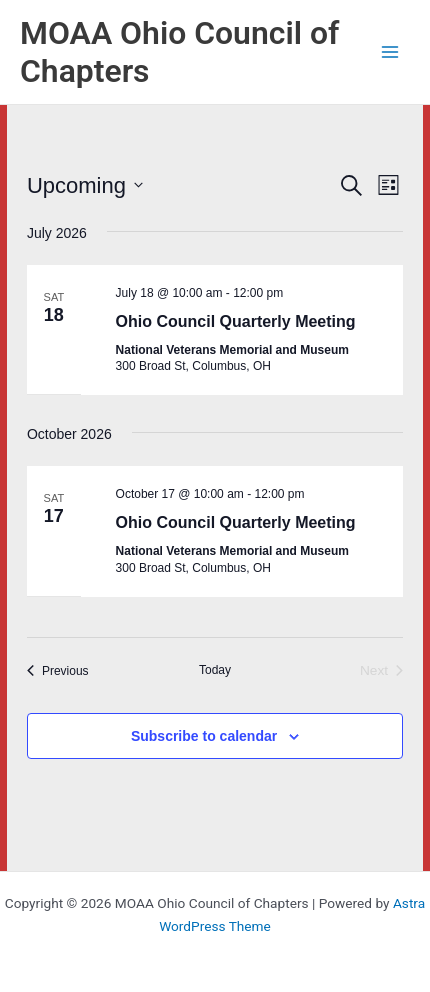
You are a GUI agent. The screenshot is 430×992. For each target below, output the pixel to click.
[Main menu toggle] (390, 52)
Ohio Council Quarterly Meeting (236, 321)
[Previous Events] (58, 671)
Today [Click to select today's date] (215, 670)
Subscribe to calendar (204, 736)
